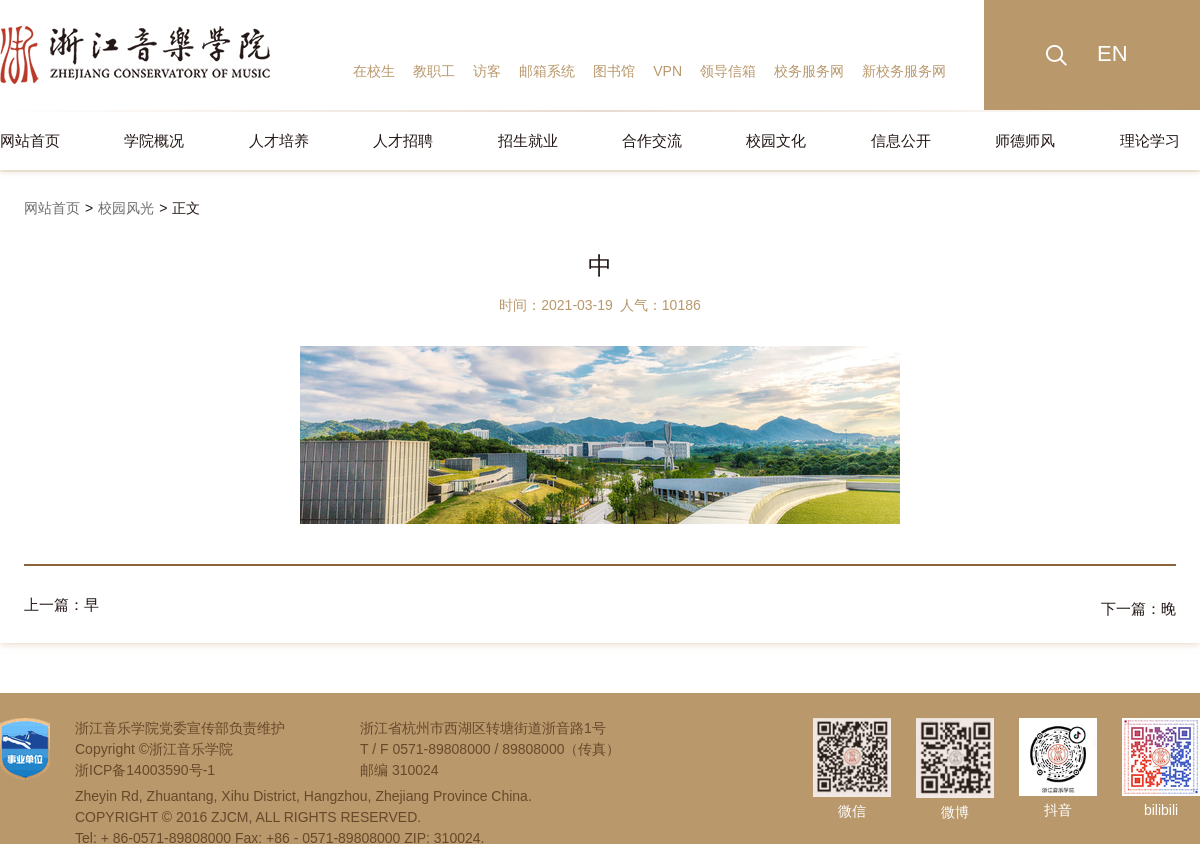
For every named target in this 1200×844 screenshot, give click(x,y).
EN (1112, 53)
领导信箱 (728, 71)
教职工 (434, 71)
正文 (186, 208)
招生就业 (528, 140)
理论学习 (1150, 140)
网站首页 (30, 140)
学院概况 (154, 140)
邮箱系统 (547, 71)
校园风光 (126, 208)
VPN (667, 71)
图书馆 (614, 71)
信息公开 (901, 140)
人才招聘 (403, 140)
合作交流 (652, 140)
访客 (487, 71)
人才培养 (279, 140)
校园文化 (776, 140)
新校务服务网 (904, 71)
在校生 (374, 71)
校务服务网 (809, 71)
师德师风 (1025, 140)
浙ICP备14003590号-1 (145, 766)
